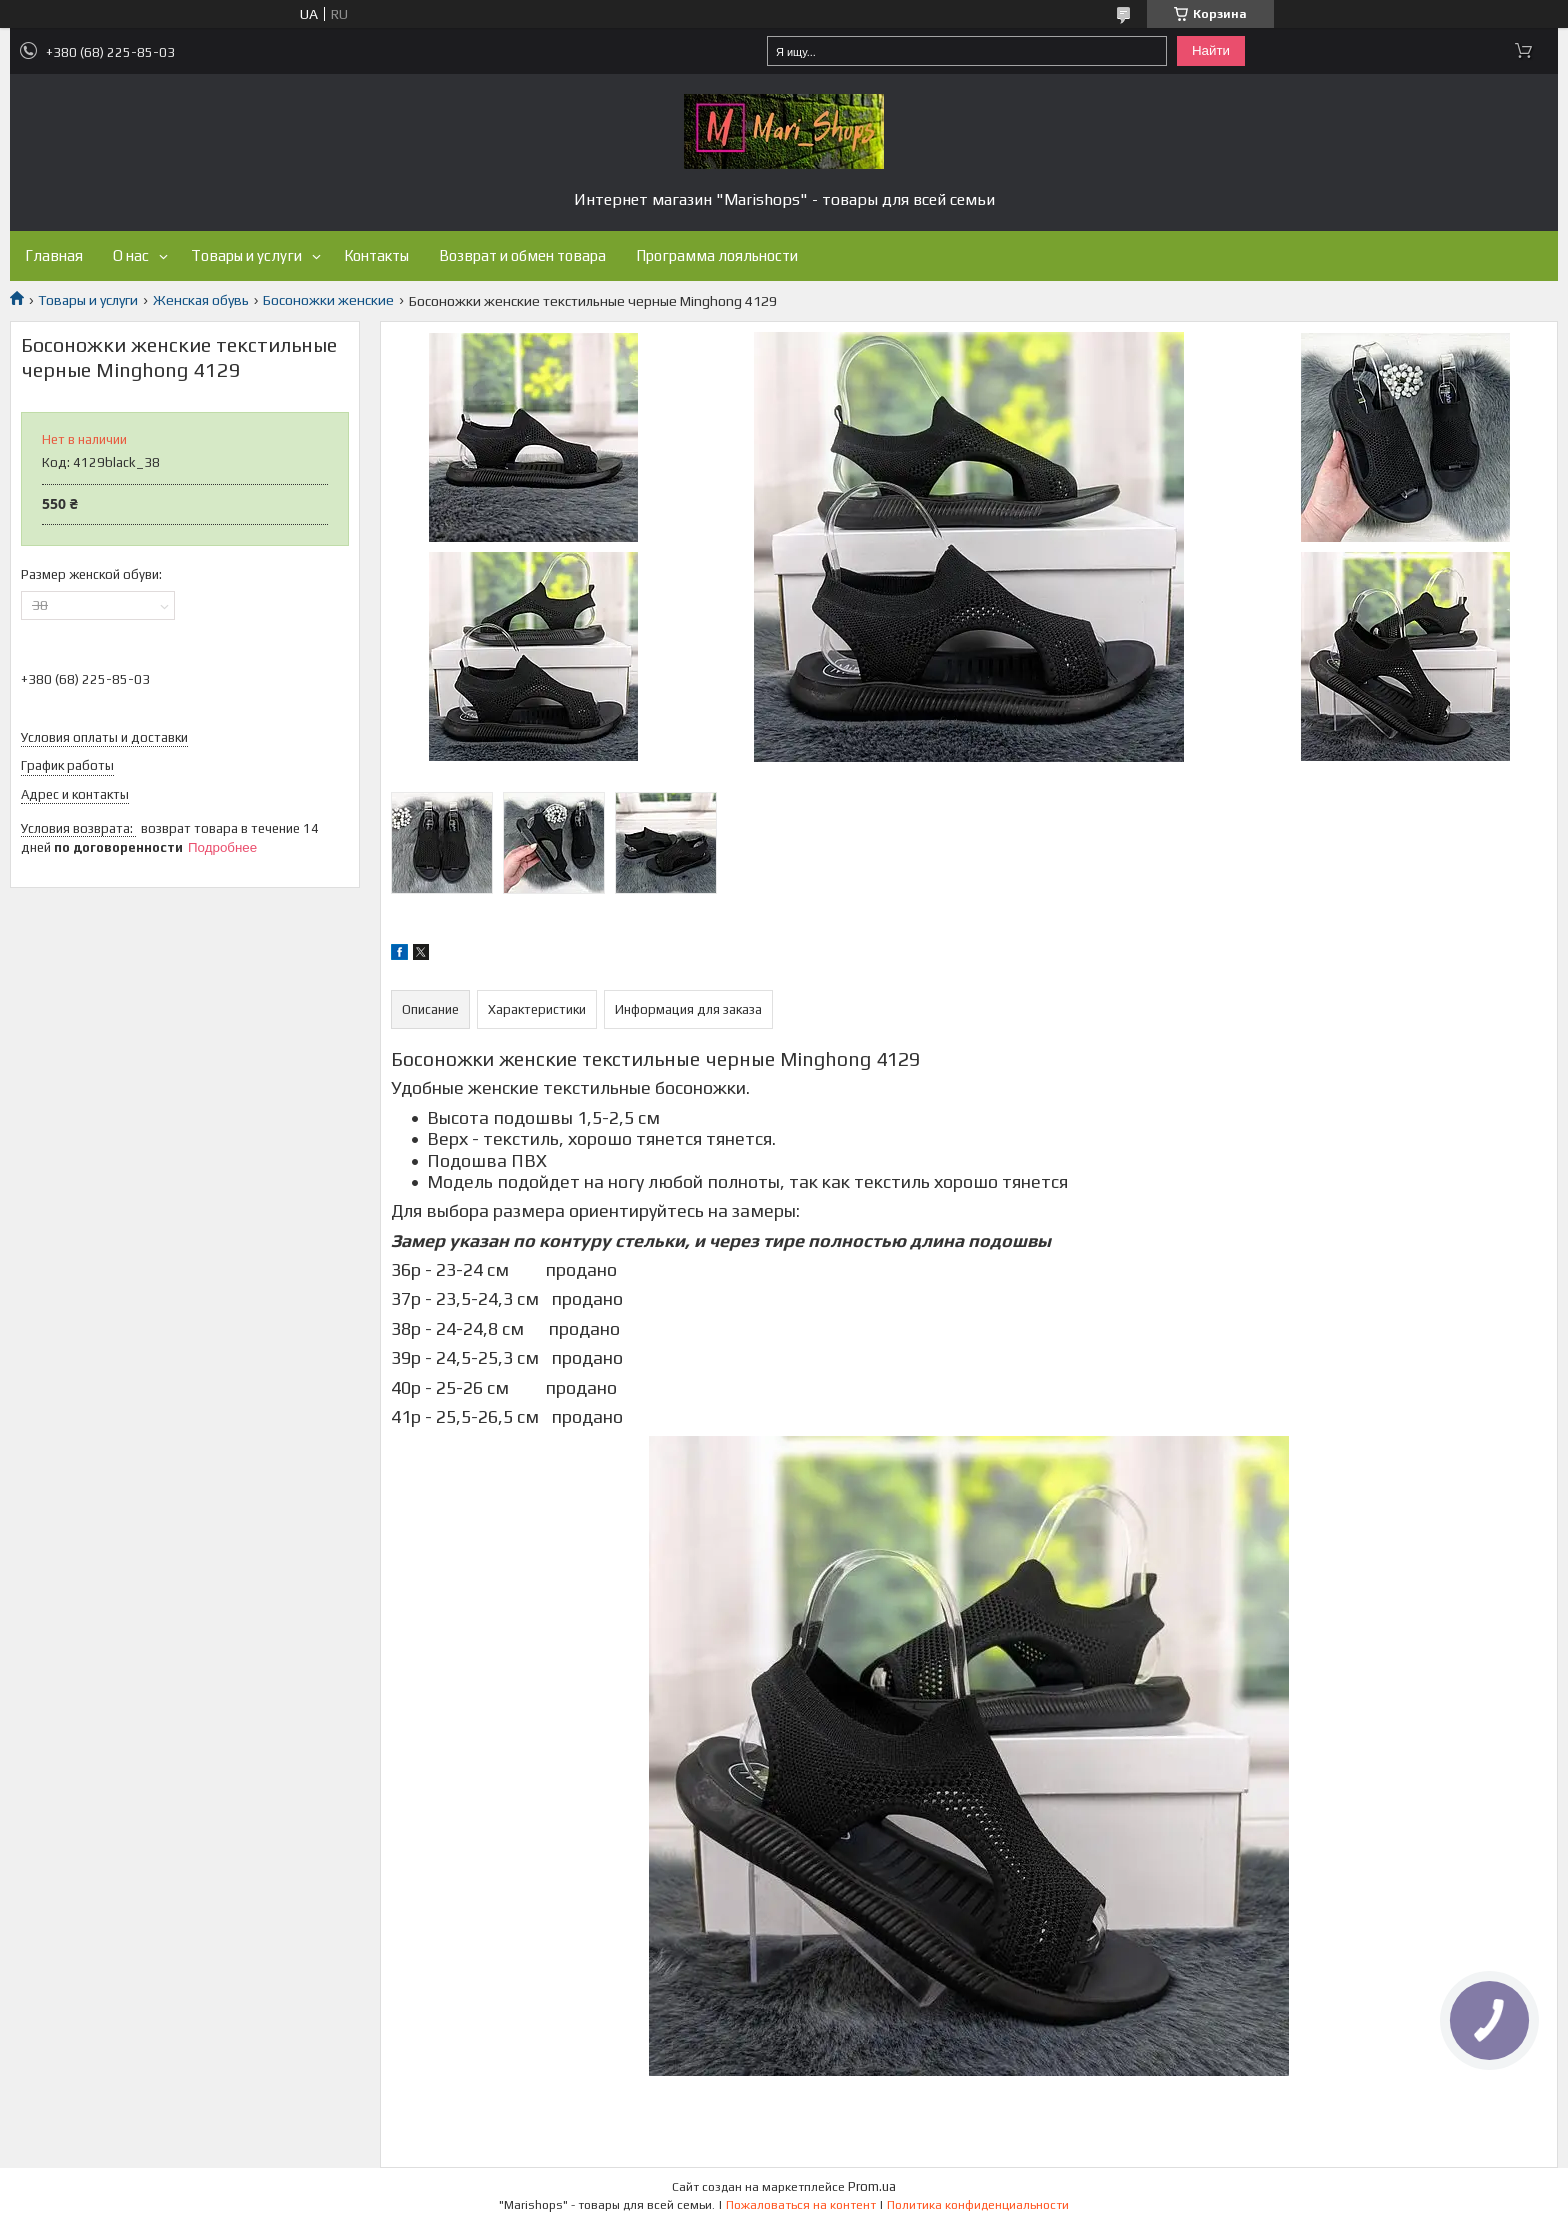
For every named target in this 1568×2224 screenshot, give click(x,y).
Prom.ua (872, 2186)
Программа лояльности (717, 255)
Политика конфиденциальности (978, 2205)
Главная (54, 255)
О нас (131, 255)
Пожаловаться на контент (801, 2205)
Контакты (376, 255)
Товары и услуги (246, 255)
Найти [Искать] (1211, 50)
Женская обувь (201, 300)
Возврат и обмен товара (522, 255)
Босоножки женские (328, 300)
